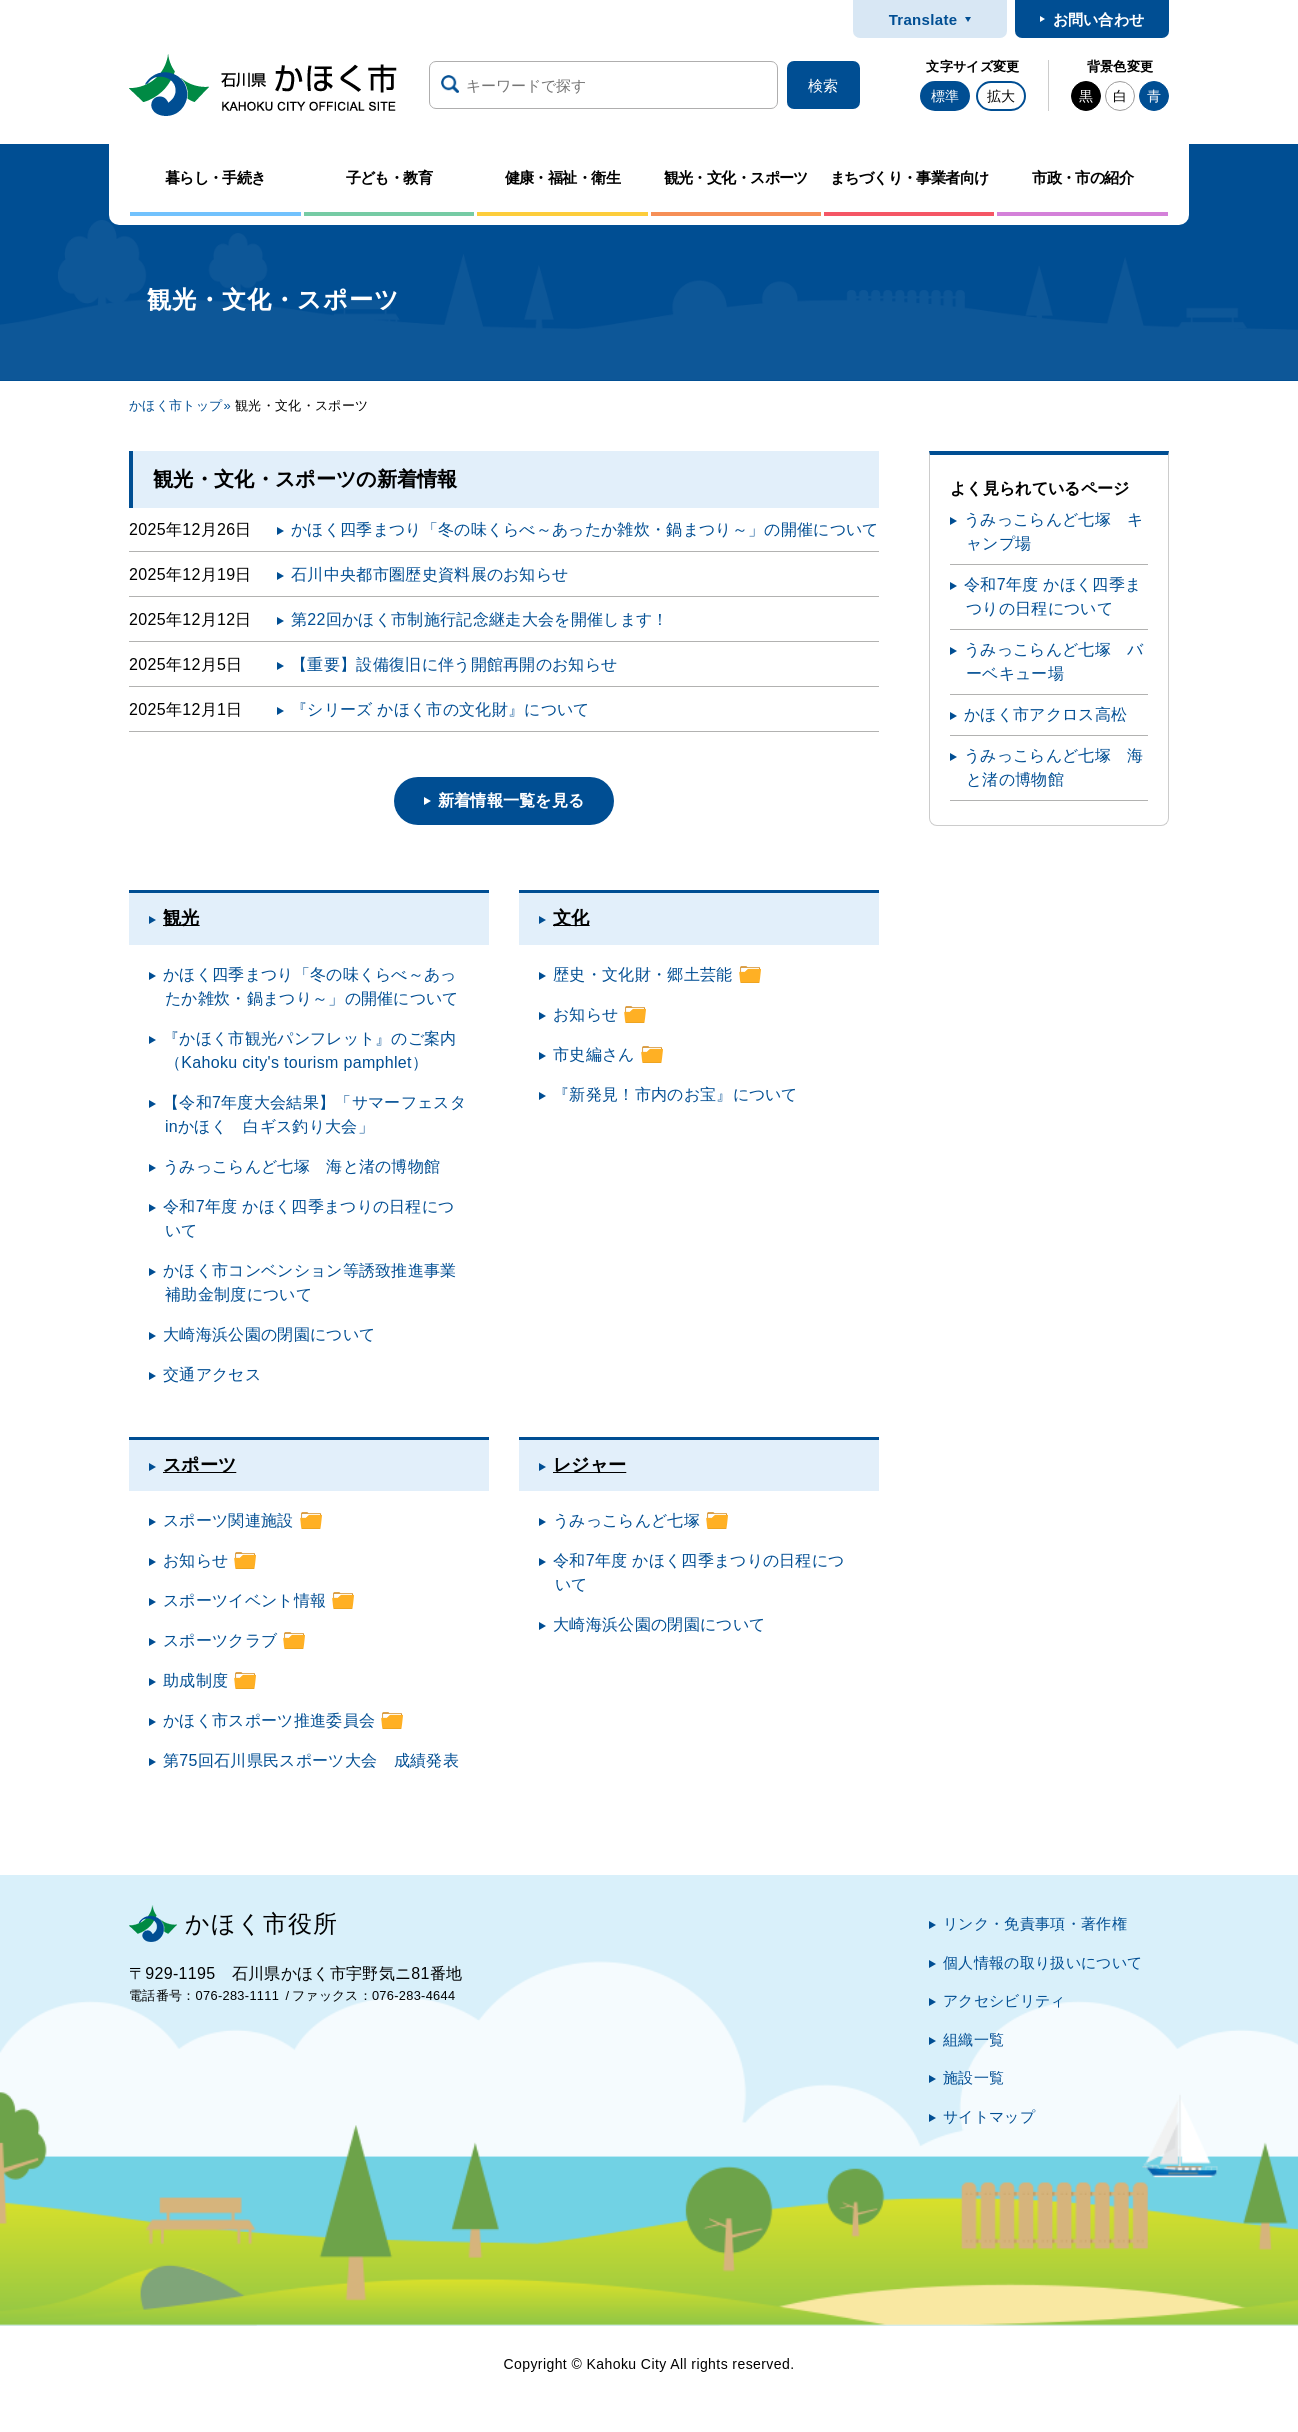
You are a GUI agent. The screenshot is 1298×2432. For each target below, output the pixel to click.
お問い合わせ (1099, 19)
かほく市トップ (175, 405)
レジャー (589, 1465)
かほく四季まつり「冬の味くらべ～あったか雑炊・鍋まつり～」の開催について (585, 529)
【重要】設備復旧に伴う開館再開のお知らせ (454, 664)
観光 (181, 918)
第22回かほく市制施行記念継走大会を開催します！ (479, 619)
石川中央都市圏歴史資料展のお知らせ (429, 574)
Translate (923, 19)
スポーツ (199, 1465)
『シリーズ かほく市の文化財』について (440, 709)
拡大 (1001, 96)
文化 (571, 918)
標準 (945, 96)
